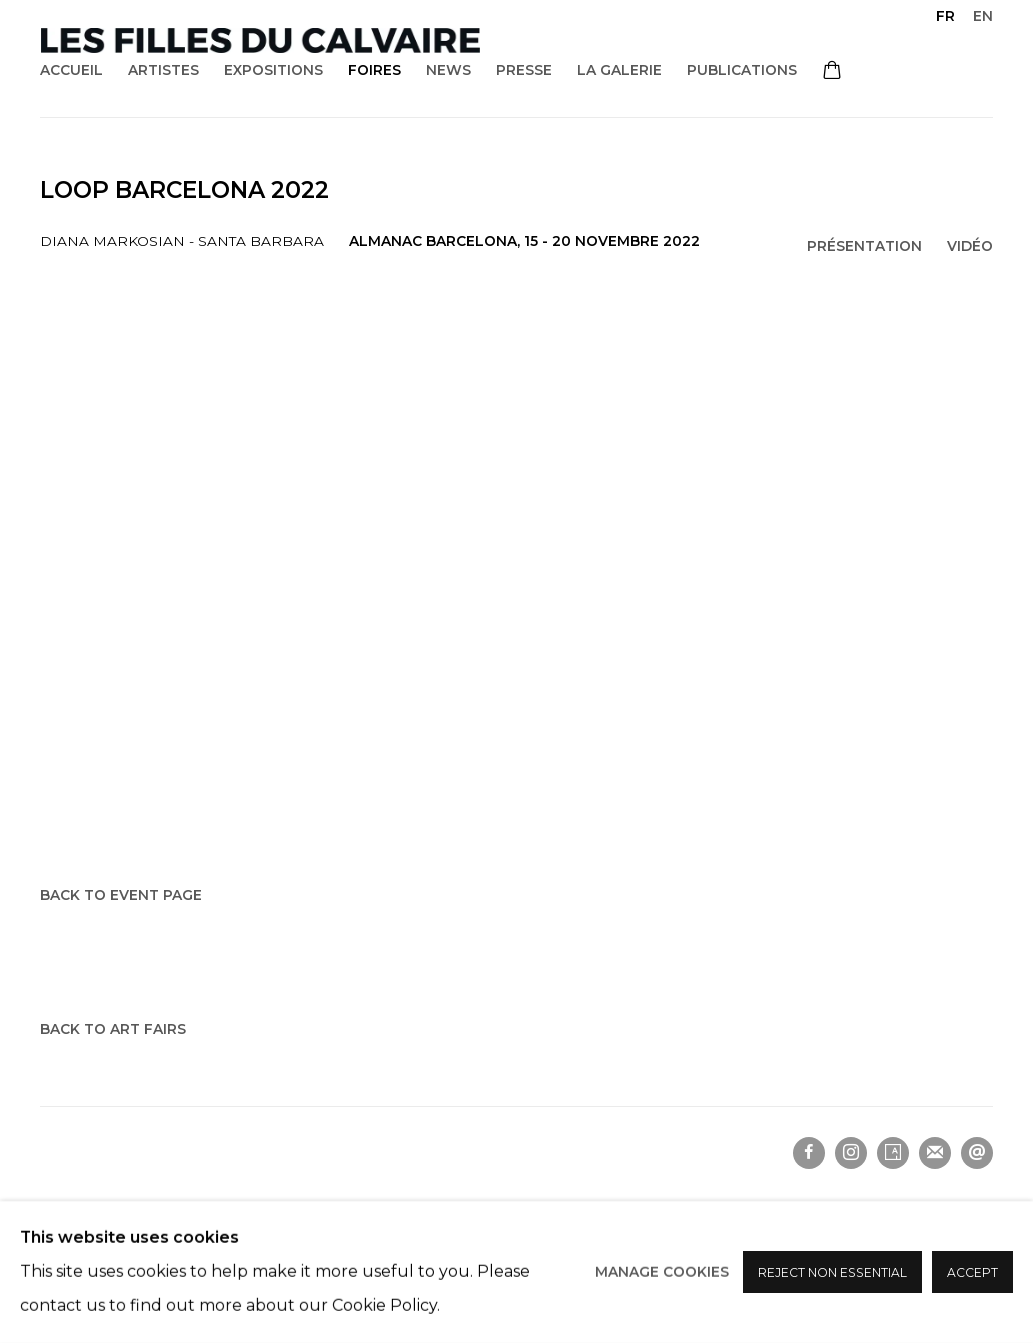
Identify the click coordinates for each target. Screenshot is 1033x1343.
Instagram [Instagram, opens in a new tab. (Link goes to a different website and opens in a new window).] (851, 1153)
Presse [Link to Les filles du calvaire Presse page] (524, 70)
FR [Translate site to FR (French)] (945, 16)
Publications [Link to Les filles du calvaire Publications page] (742, 70)
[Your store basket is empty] (832, 72)
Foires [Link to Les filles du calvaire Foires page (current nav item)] (374, 70)
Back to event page (121, 895)
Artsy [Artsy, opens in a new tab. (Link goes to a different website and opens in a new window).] (893, 1153)
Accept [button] (972, 1272)
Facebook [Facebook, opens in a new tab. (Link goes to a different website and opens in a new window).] (809, 1153)
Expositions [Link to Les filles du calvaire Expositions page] (273, 70)
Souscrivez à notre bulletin (935, 1153)
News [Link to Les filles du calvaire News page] (448, 70)
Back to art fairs (113, 1029)
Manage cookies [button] (662, 1272)
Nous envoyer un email (977, 1153)
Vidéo (970, 246)
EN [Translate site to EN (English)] (983, 16)
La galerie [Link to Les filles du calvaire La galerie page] (619, 70)
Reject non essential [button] (832, 1272)
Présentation (864, 246)
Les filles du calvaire (260, 40)
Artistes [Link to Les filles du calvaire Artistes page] (163, 70)
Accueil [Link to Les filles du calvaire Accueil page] (71, 70)
